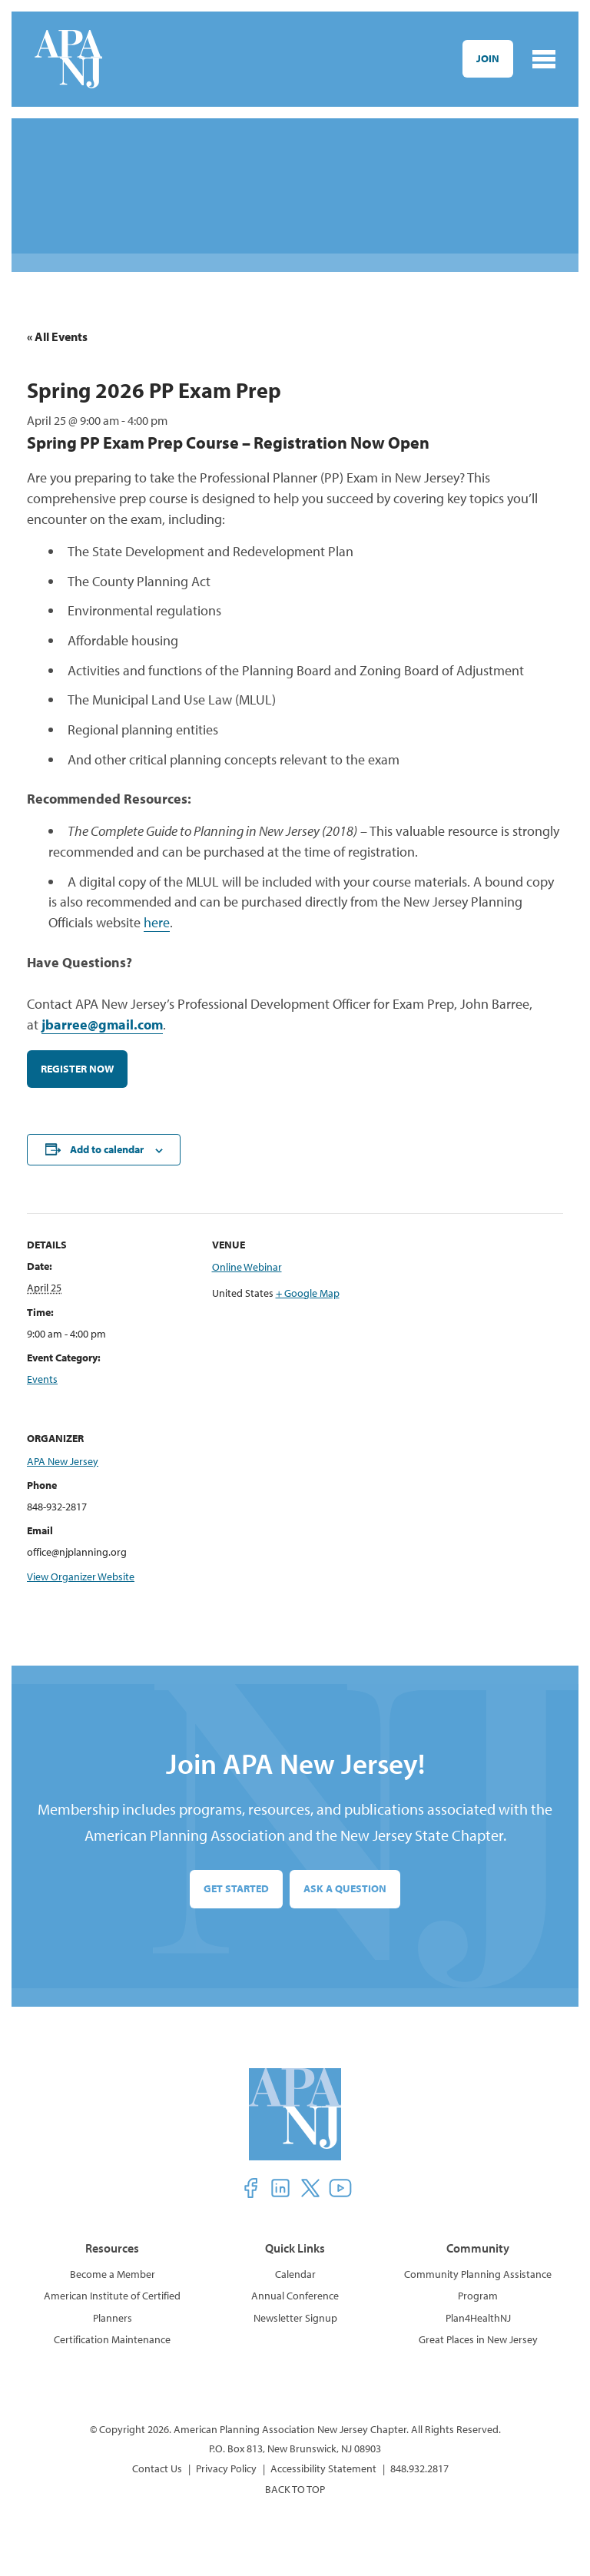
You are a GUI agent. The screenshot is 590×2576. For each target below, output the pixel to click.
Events (42, 1382)
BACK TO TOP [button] (295, 2492)
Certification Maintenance (112, 2342)
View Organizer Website (80, 1579)
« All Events (57, 336)
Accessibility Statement (323, 2471)
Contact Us (157, 2471)
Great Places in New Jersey (478, 2342)
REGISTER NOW (77, 1072)
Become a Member (112, 2277)
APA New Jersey (62, 1464)
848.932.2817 (419, 2471)
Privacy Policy (226, 2471)
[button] (250, 2191)
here (157, 926)
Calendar (295, 2277)
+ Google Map (308, 1296)
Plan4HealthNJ (478, 2321)
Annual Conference (295, 2299)
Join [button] (487, 58)
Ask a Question (344, 1892)
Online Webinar (247, 1271)
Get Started (236, 1892)
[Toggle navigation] (543, 59)
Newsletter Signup (295, 2321)
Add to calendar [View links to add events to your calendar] (107, 1152)
